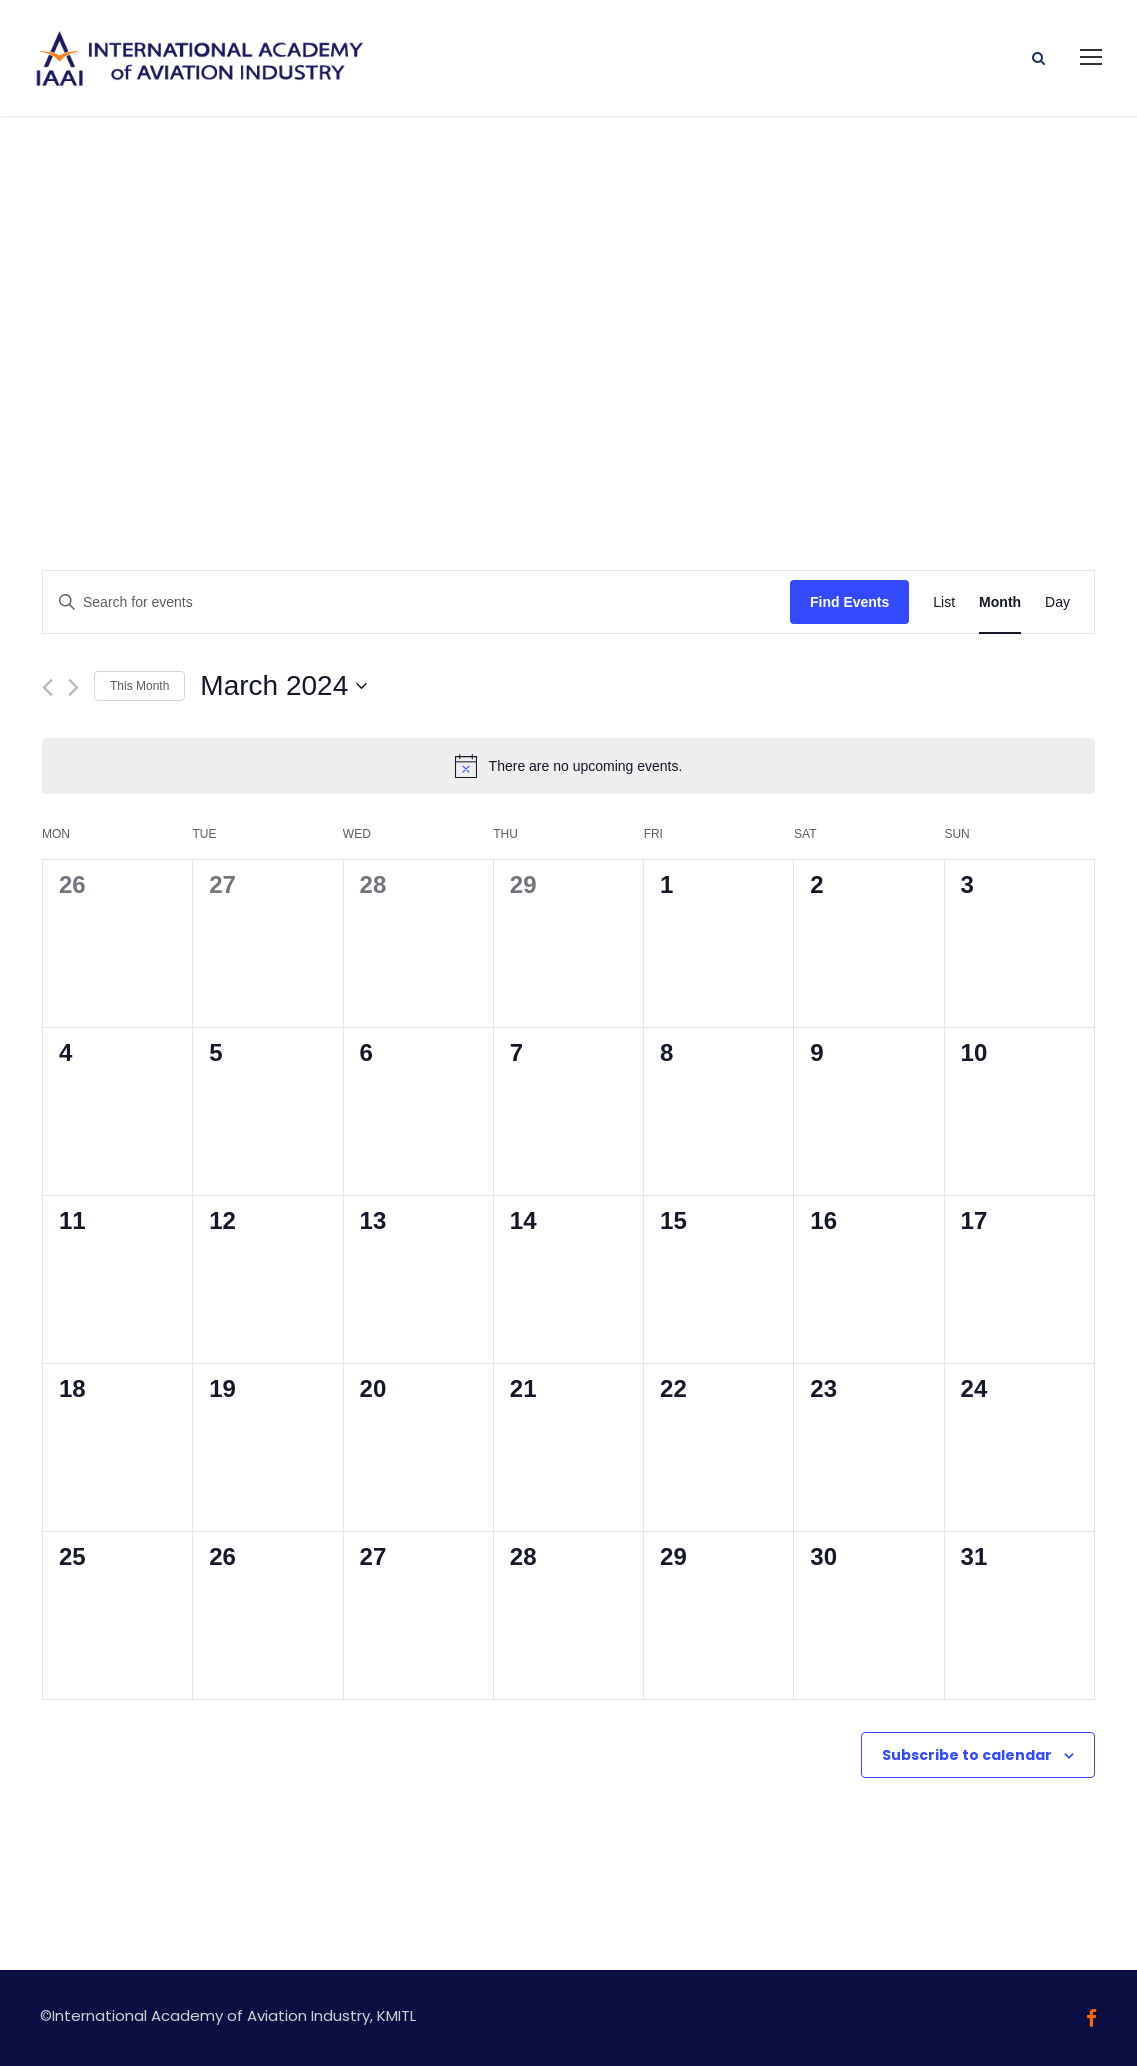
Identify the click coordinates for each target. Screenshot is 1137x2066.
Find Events (849, 599)
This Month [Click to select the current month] (139, 683)
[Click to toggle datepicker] (283, 684)
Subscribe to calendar (967, 1752)
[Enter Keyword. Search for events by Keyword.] (416, 599)
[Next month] (73, 684)
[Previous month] (47, 684)
